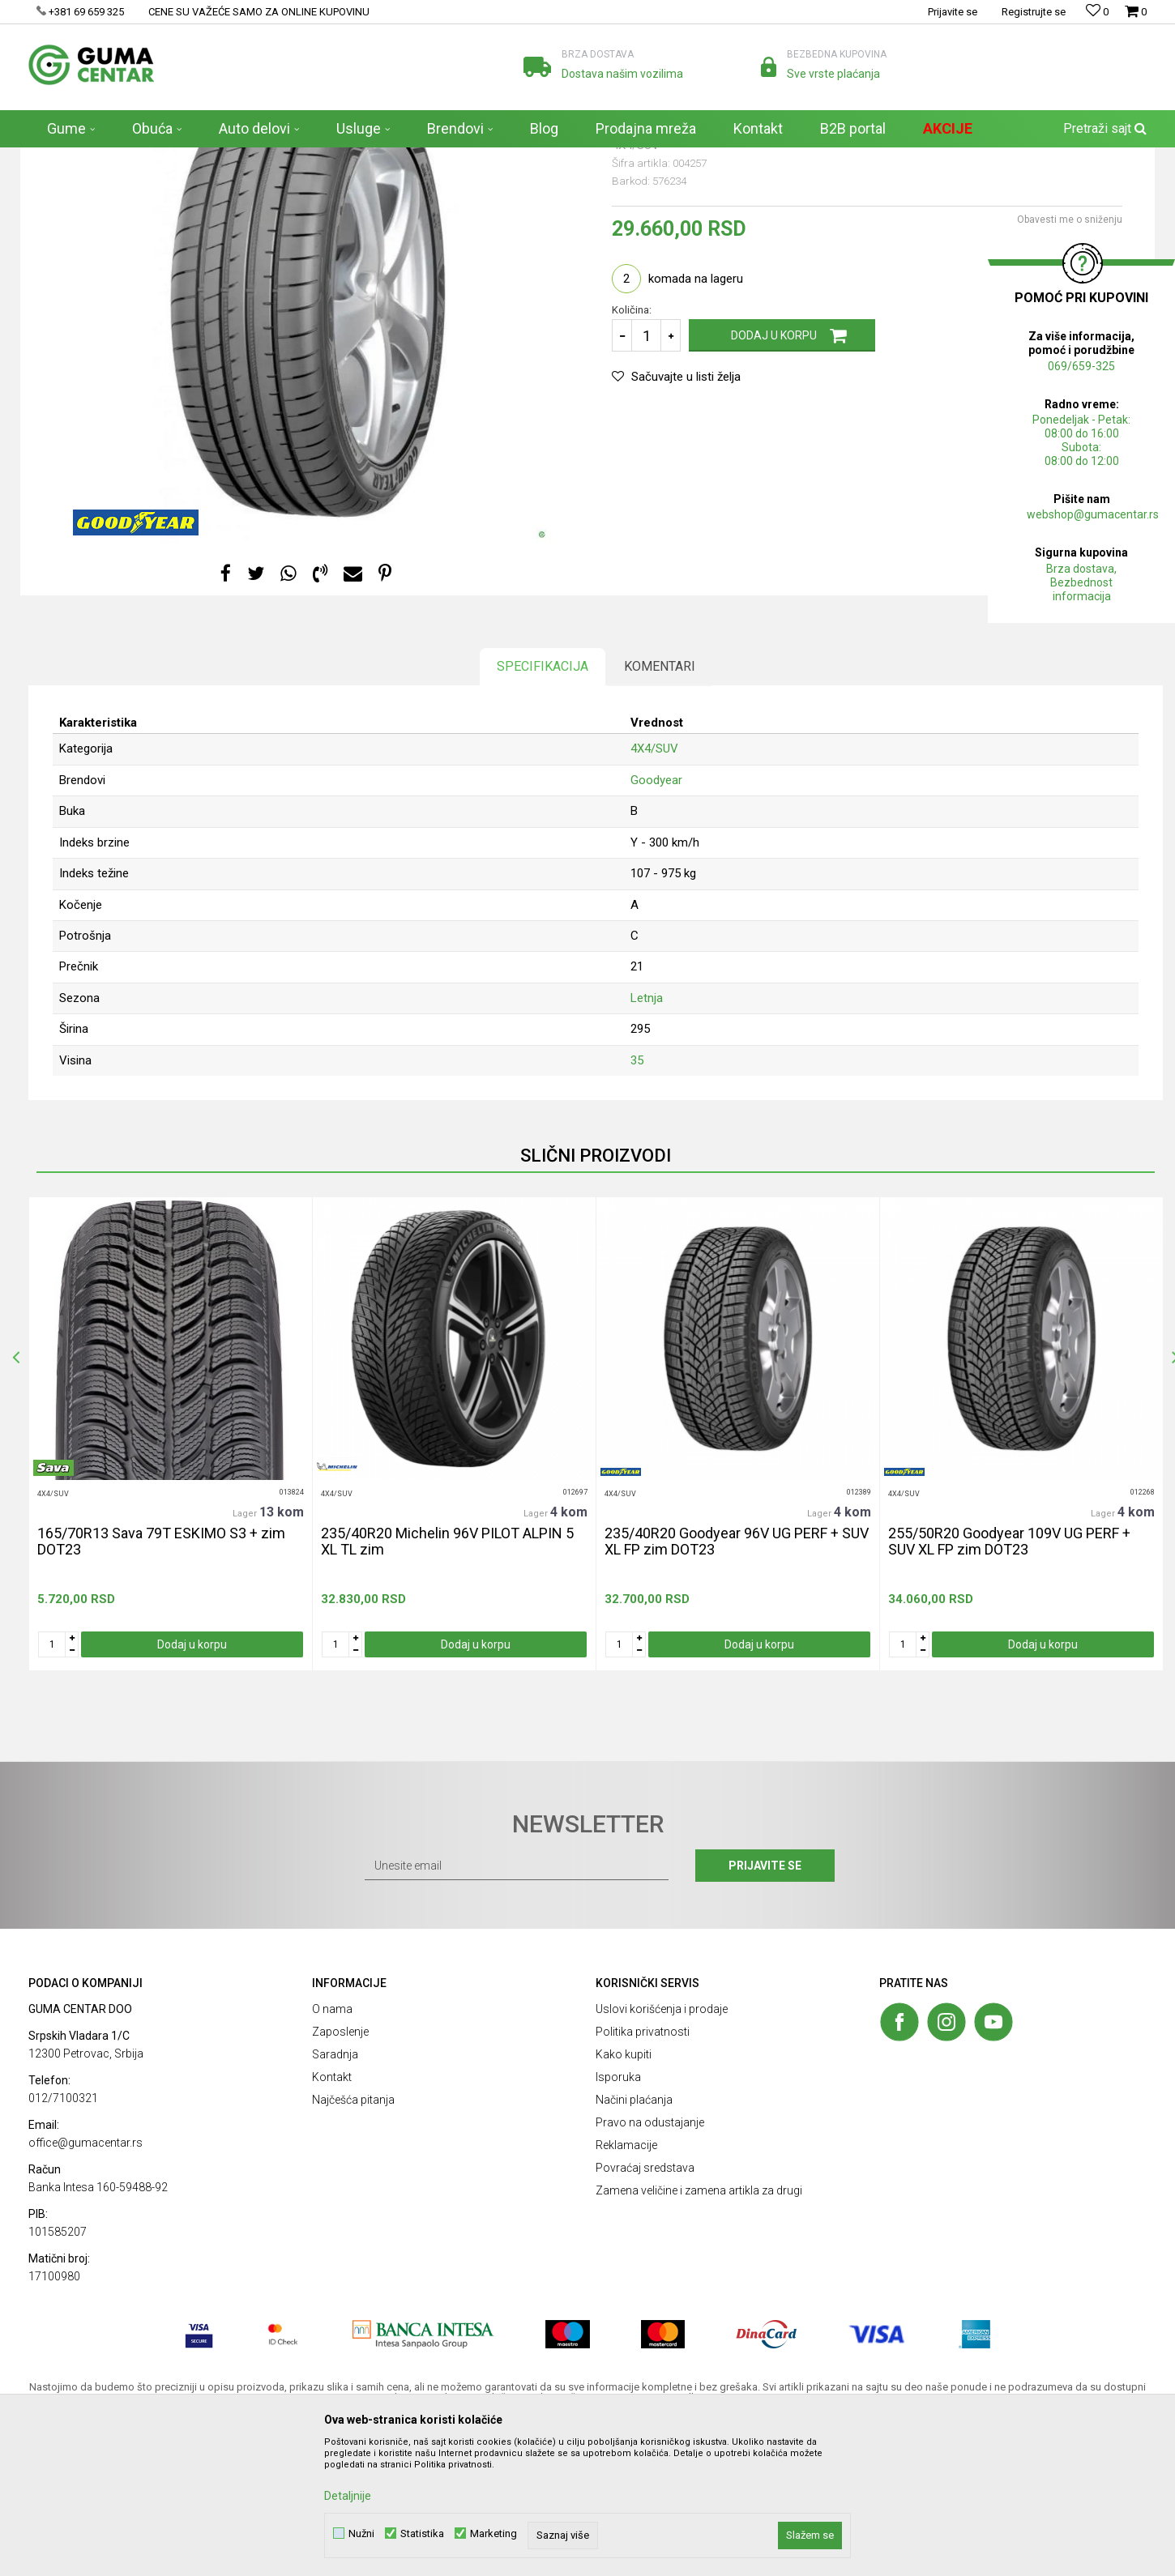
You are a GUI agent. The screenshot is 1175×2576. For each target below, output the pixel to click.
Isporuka (618, 2224)
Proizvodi (128, 158)
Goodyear (656, 927)
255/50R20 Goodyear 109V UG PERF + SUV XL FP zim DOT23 (1009, 1689)
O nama (332, 2156)
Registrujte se (1034, 12)
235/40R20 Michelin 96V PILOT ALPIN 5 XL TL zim (447, 1689)
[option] (170, 1581)
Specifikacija (542, 813)
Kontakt (332, 2224)
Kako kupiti (624, 2201)
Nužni (361, 2533)
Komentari (659, 813)
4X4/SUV (220, 158)
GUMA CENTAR (62, 158)
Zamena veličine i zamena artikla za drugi (699, 2337)
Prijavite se (764, 2013)
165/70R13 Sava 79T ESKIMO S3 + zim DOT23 (161, 1689)
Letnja (646, 1145)
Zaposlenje (340, 2179)
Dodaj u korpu (774, 482)
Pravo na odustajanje (650, 2269)
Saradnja (335, 2201)
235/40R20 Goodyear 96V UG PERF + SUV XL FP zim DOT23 (737, 1689)
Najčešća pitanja (353, 2247)
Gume (174, 158)
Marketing (493, 2533)
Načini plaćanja (634, 2247)
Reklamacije (626, 2292)
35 (636, 1208)
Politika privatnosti (643, 2179)
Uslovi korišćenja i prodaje (662, 2156)
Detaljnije (347, 2495)
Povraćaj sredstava (645, 2315)
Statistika (422, 2533)
